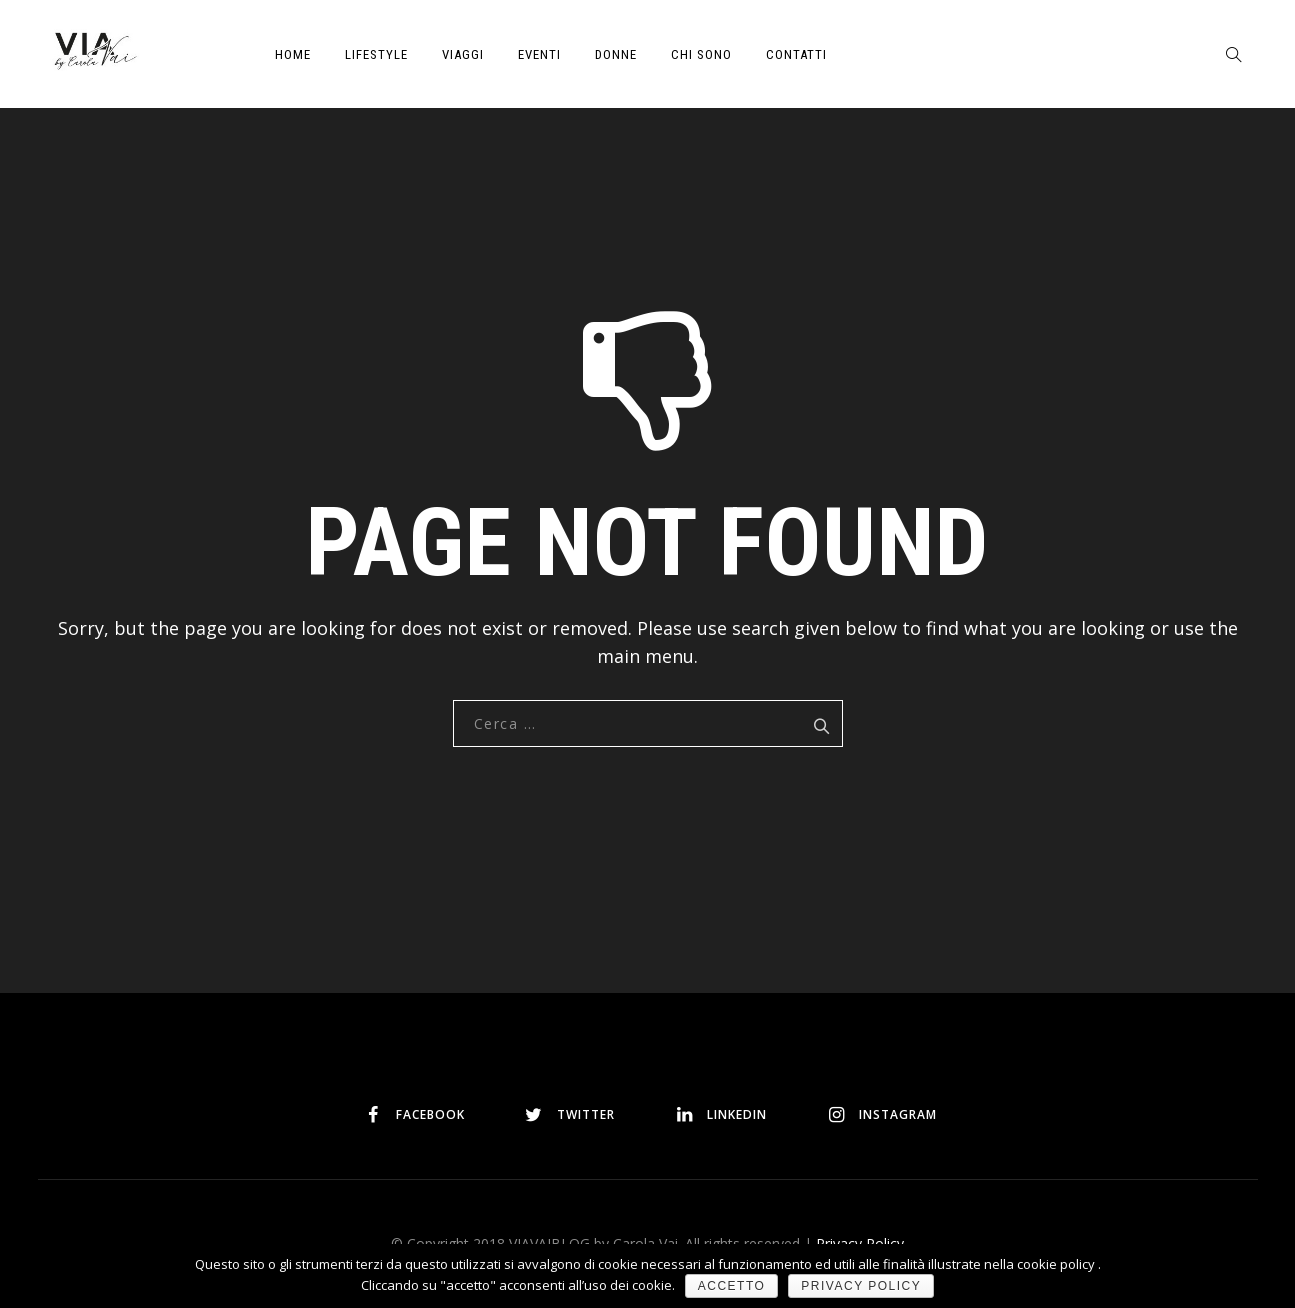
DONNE (616, 54)
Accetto (732, 1286)
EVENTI (539, 54)
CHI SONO (701, 54)
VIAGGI (463, 54)
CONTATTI (796, 54)
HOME (293, 54)
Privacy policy (861, 1286)
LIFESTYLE (376, 54)
